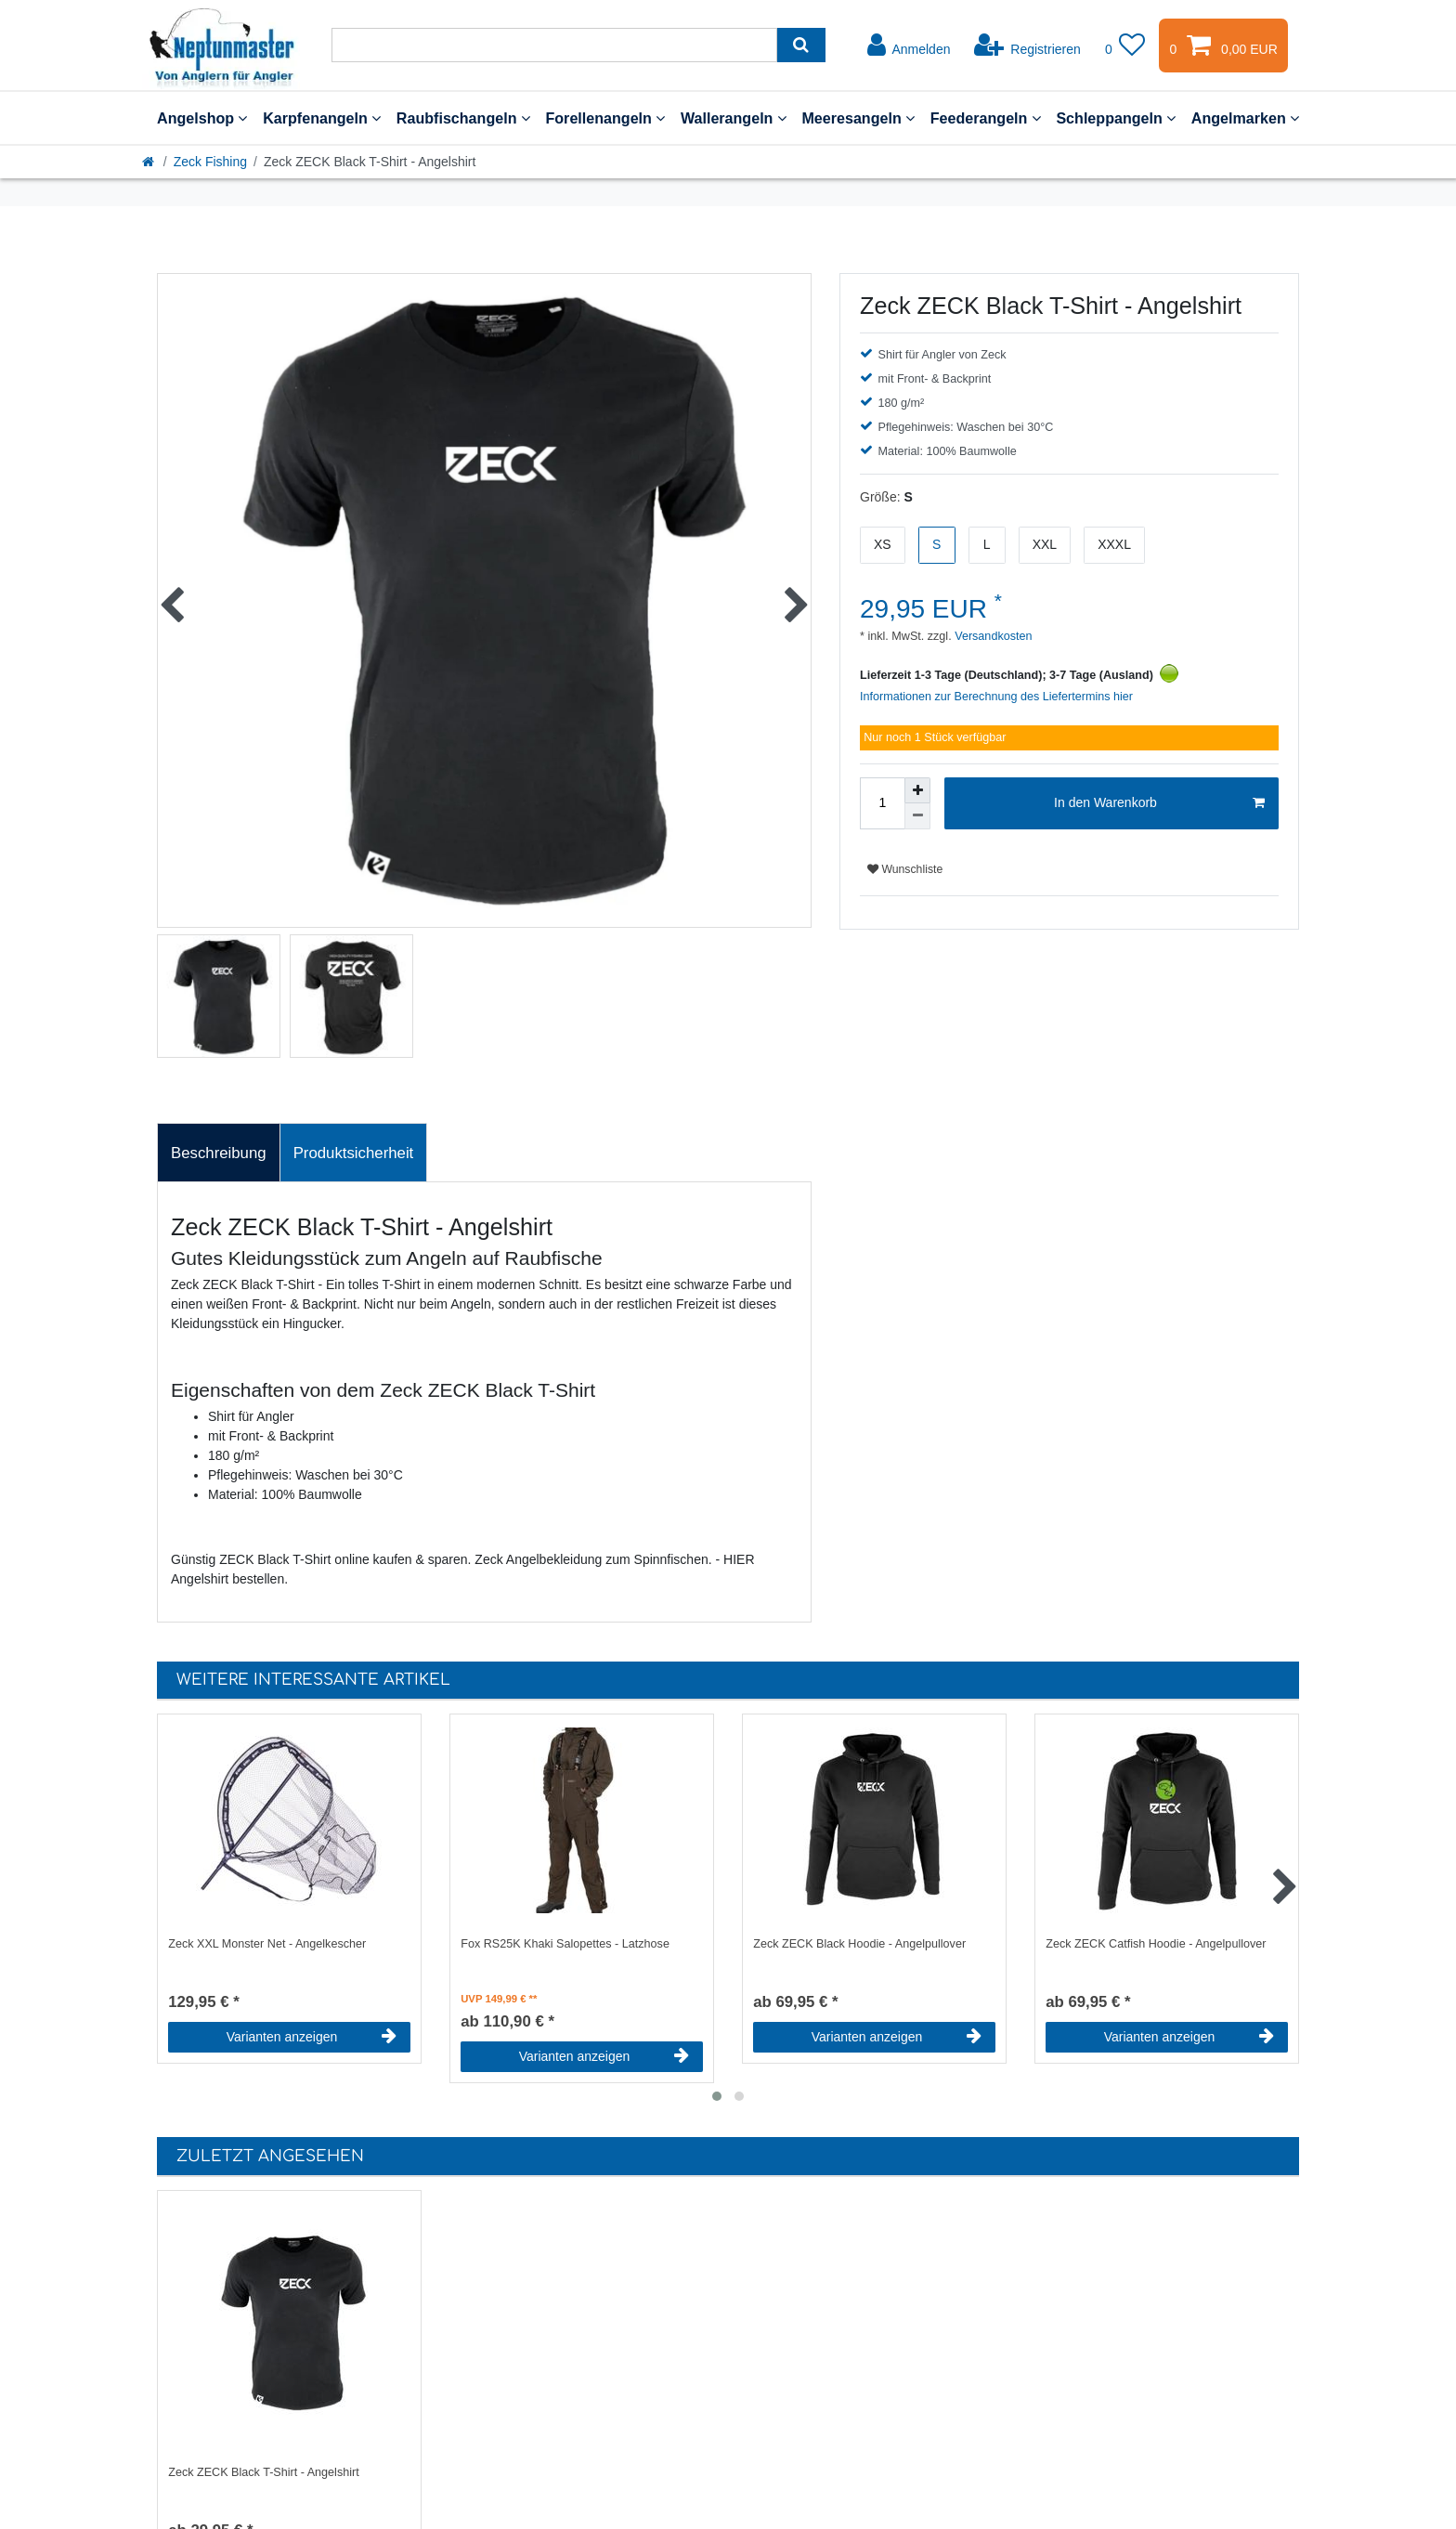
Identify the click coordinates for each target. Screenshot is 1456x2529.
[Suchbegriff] (554, 45)
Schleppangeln (1116, 118)
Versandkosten (992, 636)
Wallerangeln (733, 118)
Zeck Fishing (210, 161)
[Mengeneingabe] (882, 803)
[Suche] (801, 45)
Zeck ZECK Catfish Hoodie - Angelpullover (1156, 1943)
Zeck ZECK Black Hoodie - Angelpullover (859, 1943)
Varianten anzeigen (311, 2036)
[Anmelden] (909, 45)
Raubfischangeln (463, 118)
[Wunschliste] (1125, 45)
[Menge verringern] (917, 816)
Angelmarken (1245, 118)
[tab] (218, 1152)
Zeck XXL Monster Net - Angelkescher (267, 1943)
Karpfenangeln (322, 118)
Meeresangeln (858, 118)
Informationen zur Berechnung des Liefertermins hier (996, 696)
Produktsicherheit (353, 1153)
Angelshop (202, 118)
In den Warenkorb (1159, 803)
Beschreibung (218, 1153)
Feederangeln (985, 118)
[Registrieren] (1027, 45)
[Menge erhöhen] (917, 790)
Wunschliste (904, 869)
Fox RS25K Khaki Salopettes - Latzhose (565, 1943)
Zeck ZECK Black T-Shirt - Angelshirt (263, 2472)
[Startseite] (149, 161)
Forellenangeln (605, 118)
